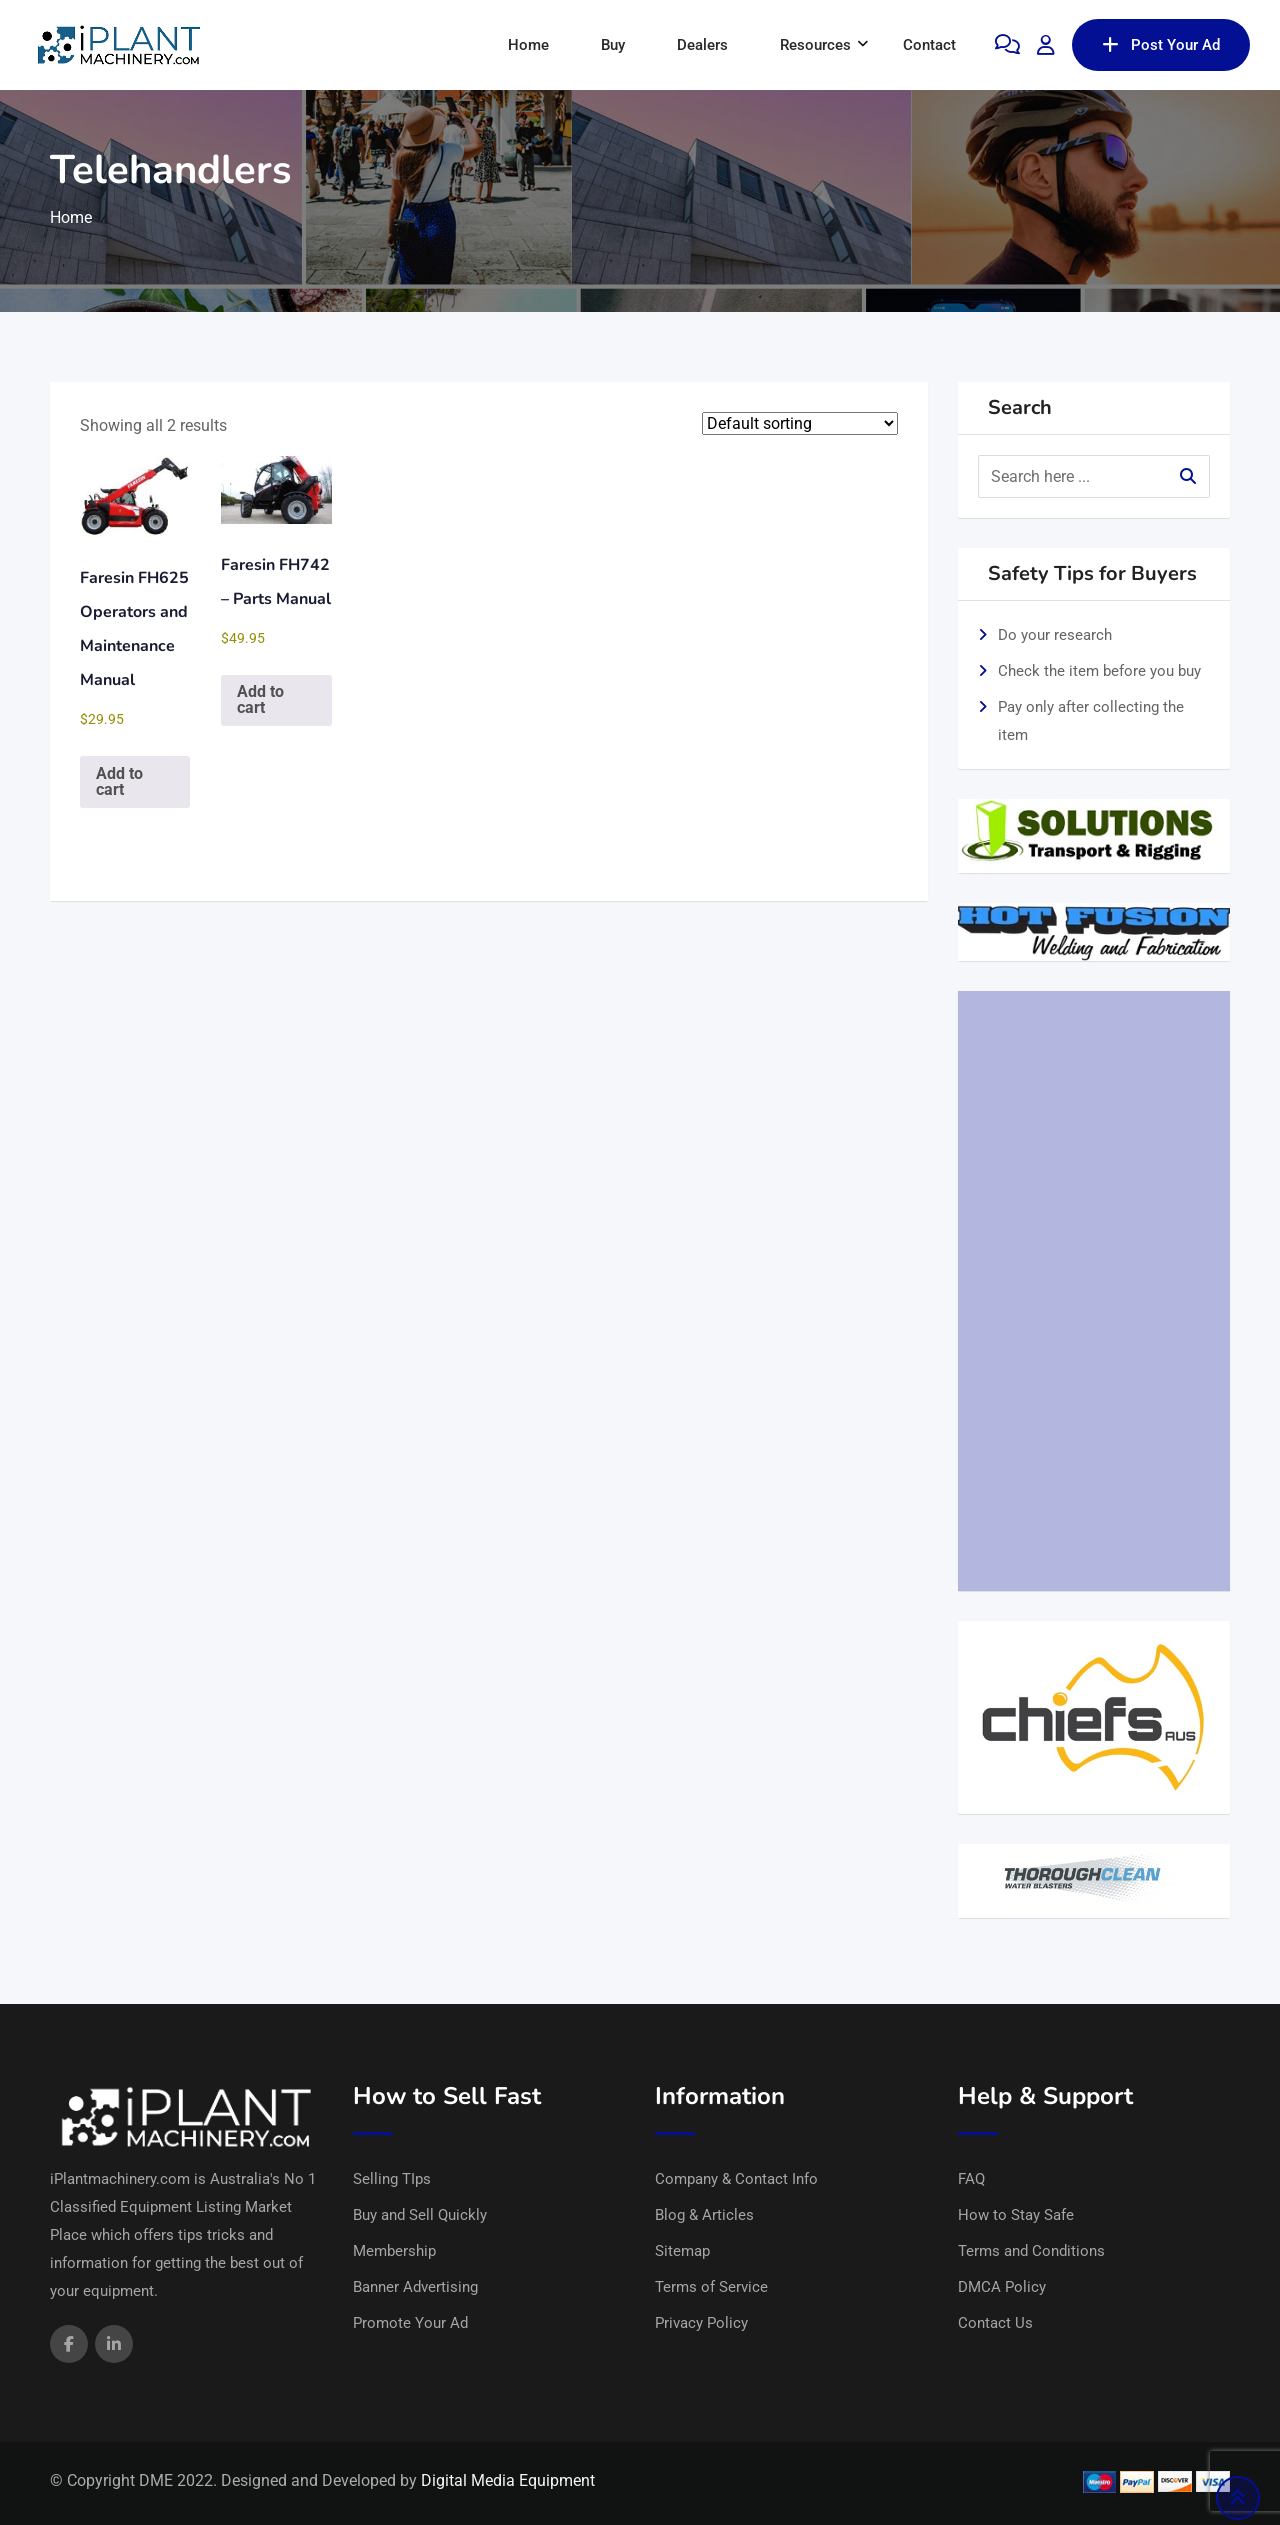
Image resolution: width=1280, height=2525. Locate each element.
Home (528, 45)
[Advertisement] (1094, 1291)
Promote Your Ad (410, 2323)
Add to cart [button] (119, 781)
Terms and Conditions (1031, 2251)
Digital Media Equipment (508, 2480)
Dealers (702, 45)
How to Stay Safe (1016, 2215)
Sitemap (682, 2251)
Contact (929, 45)
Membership (394, 2251)
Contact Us (995, 2323)
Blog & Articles (704, 2215)
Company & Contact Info (736, 2179)
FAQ (971, 2179)
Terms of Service (711, 2287)
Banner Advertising (415, 2287)
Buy (613, 45)
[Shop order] (800, 423)
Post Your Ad (1161, 45)
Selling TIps (392, 2179)
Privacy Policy (701, 2323)
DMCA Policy (1002, 2287)
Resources (815, 45)
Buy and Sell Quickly (420, 2215)
